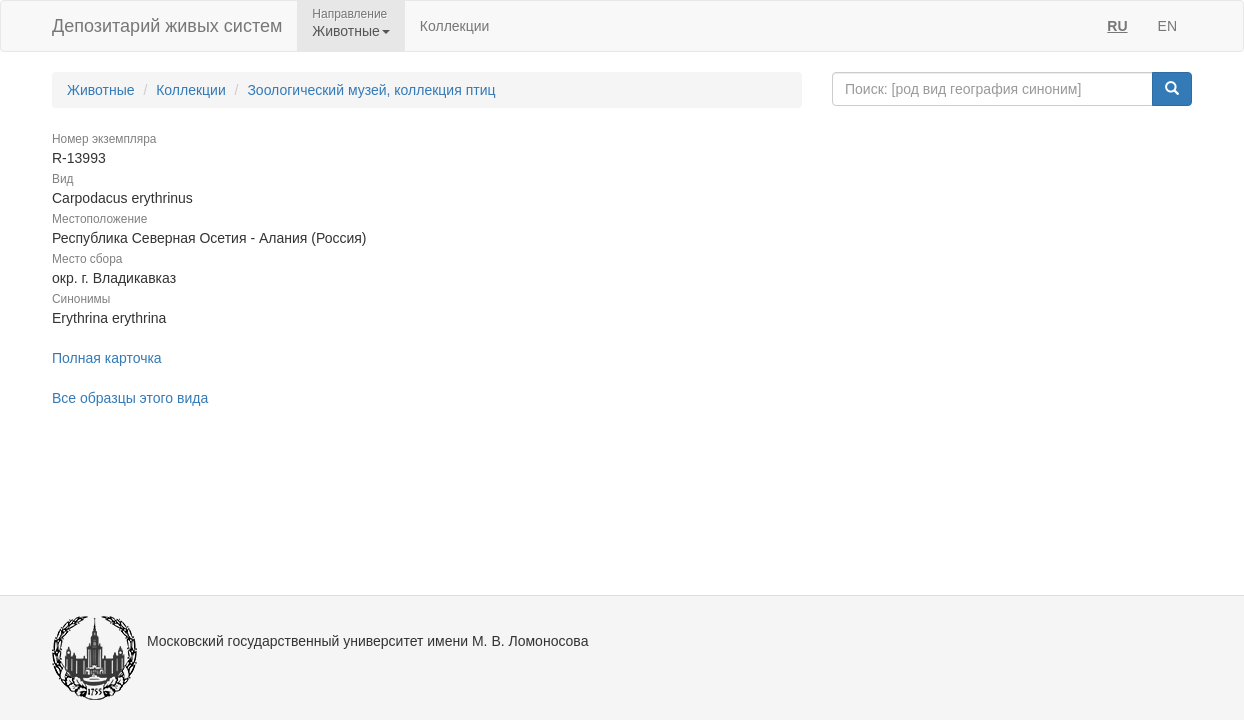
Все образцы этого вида (130, 398)
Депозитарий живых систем (167, 26)
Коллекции (455, 26)
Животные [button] (351, 31)
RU (1117, 26)
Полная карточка (107, 358)
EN (1167, 26)
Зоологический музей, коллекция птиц (371, 90)
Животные (101, 90)
